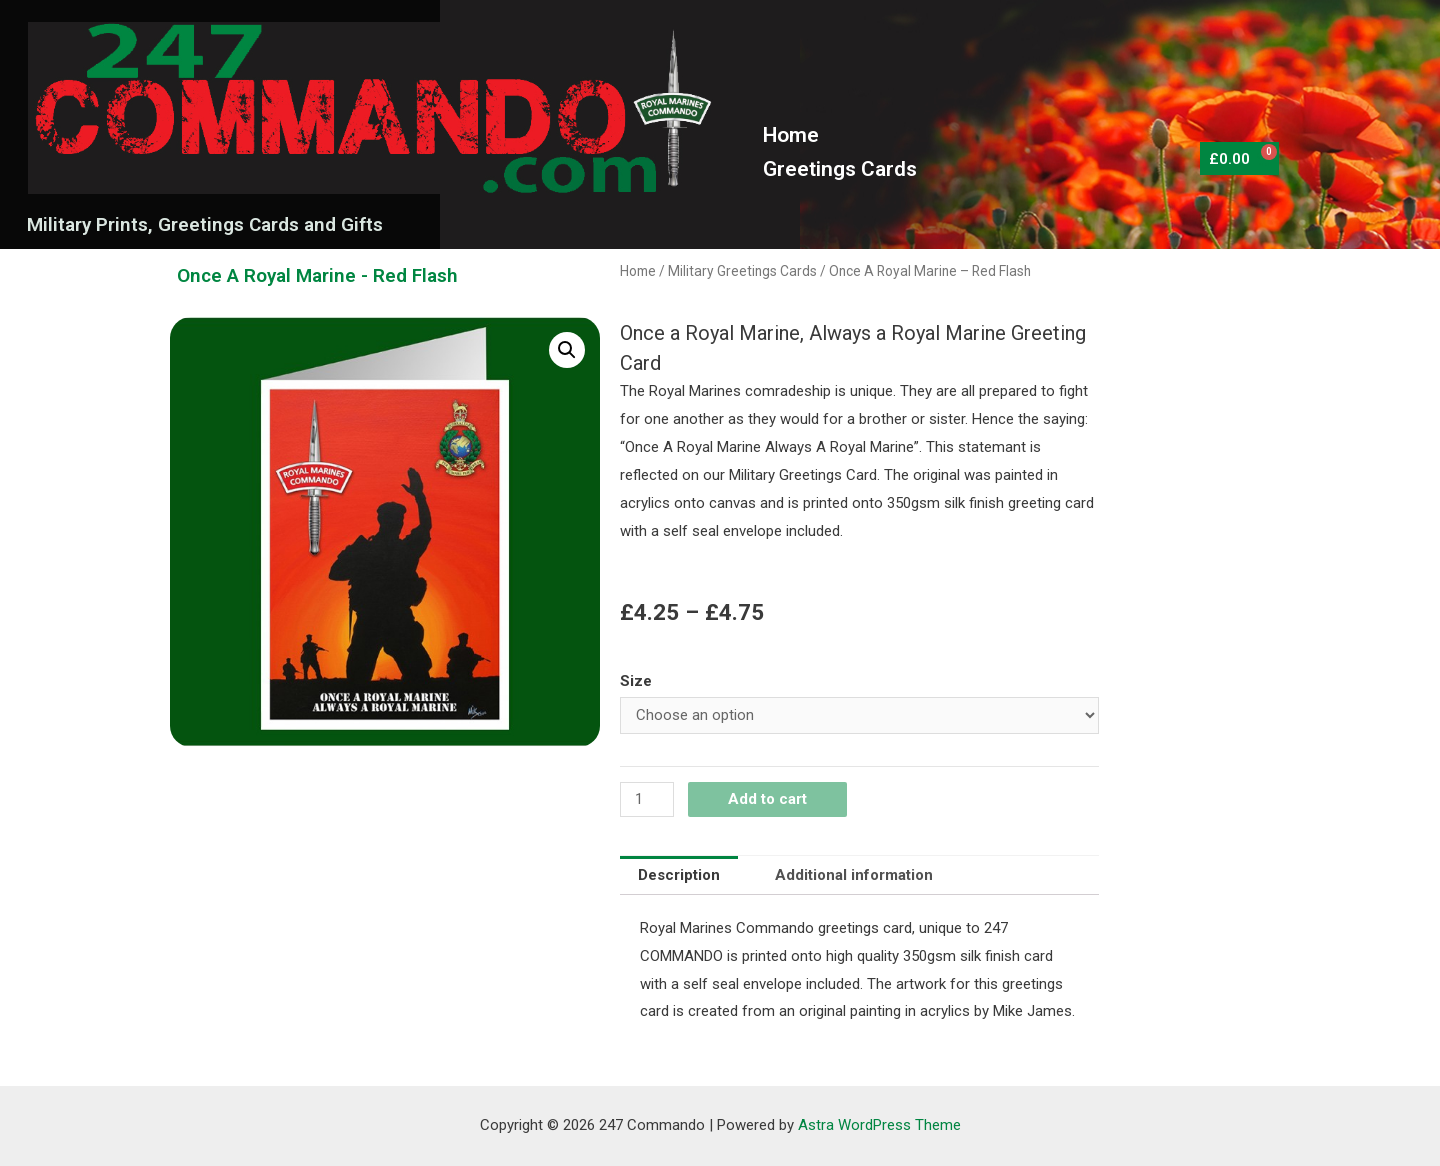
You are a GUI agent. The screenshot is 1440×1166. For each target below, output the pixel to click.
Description (679, 875)
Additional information (854, 875)
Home (791, 135)
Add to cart (767, 799)
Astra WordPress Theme (879, 1125)
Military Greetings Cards (742, 271)
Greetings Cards (840, 169)
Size (636, 681)
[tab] (679, 875)
